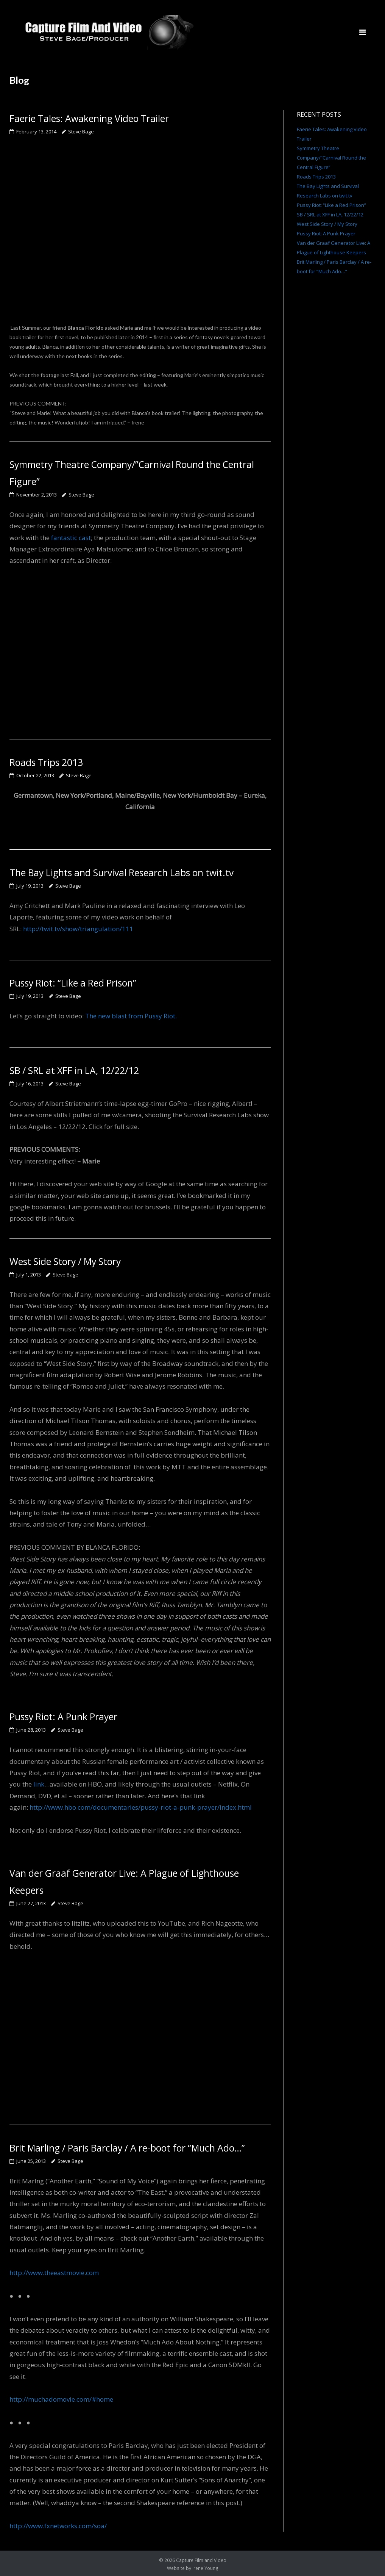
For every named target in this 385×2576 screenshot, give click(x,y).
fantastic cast (71, 537)
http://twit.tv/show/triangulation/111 (78, 928)
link (38, 1783)
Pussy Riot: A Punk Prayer (64, 1715)
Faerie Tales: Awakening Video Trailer (89, 118)
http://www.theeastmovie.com (54, 2271)
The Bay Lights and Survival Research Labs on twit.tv (122, 871)
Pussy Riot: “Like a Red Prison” (73, 982)
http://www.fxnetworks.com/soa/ (58, 2524)
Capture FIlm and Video (201, 2558)
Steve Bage (81, 131)
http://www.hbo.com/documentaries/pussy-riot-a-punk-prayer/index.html (141, 1806)
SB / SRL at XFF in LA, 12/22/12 (74, 1069)
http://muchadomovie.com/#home (61, 2397)
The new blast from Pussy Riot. (131, 1015)
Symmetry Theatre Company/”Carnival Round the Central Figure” (331, 158)
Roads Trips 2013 (46, 761)
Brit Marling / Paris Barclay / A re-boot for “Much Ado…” (128, 2146)
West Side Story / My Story (66, 1260)
